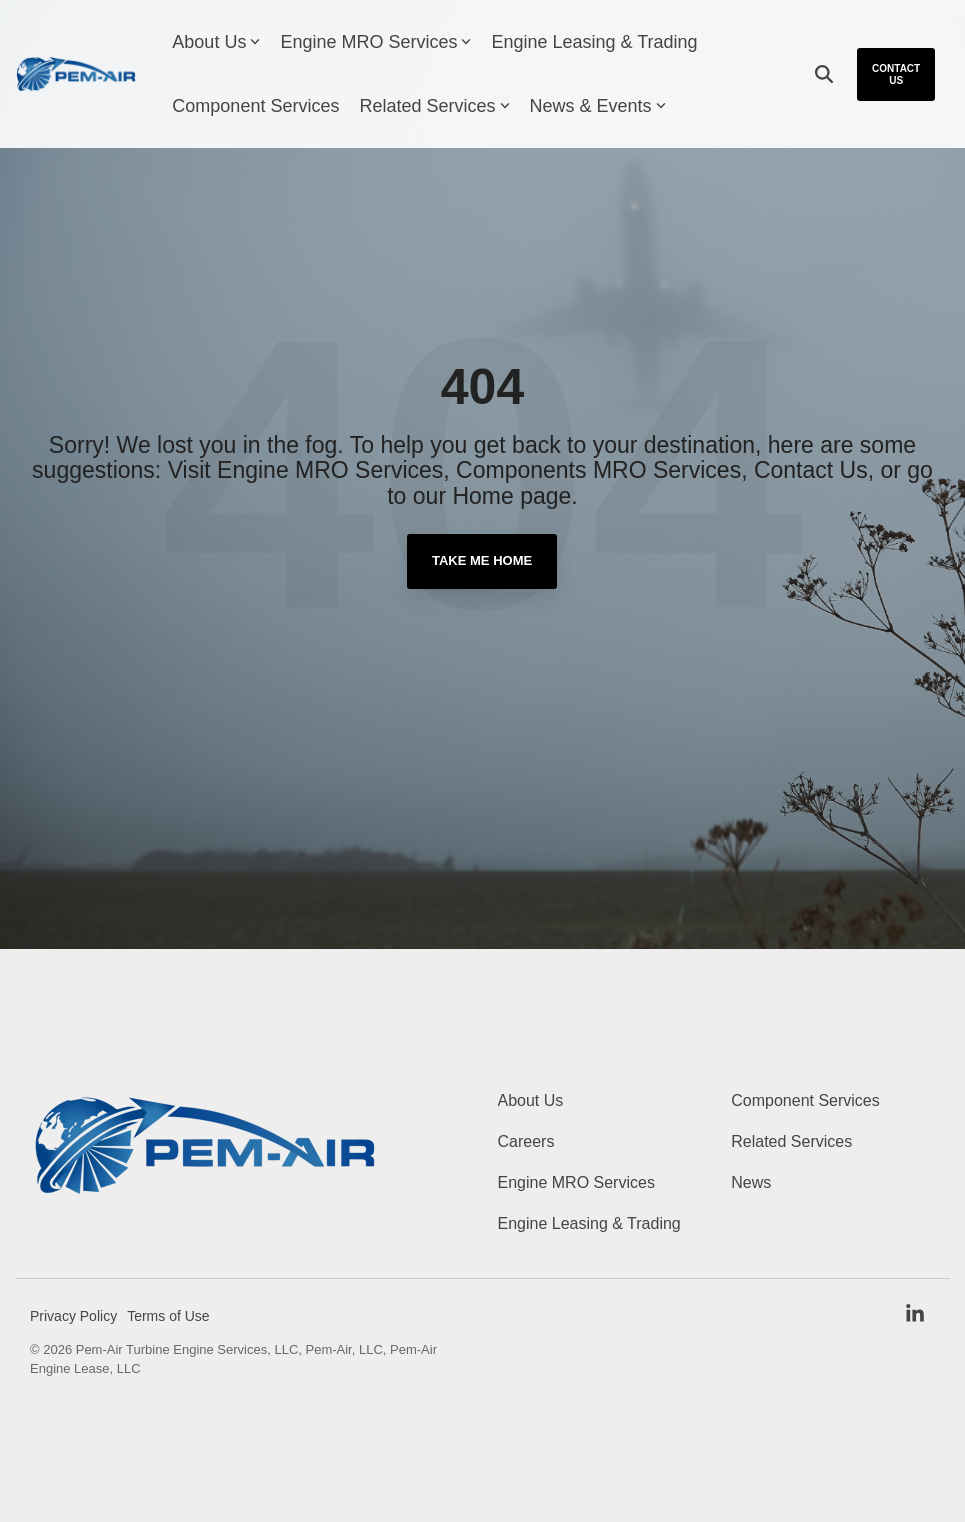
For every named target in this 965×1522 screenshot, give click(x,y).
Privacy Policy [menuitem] (73, 1316)
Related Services (434, 106)
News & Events (598, 106)
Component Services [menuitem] (805, 1100)
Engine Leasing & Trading (594, 42)
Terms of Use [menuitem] (168, 1316)
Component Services (255, 106)
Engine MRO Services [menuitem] (576, 1182)
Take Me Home (482, 560)
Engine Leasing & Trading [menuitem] (589, 1223)
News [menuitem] (751, 1182)
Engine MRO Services (375, 42)
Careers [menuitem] (526, 1141)
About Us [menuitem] (531, 1100)
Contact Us (896, 74)
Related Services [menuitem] (791, 1141)
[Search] (824, 74)
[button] (915, 1315)
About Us (216, 42)
